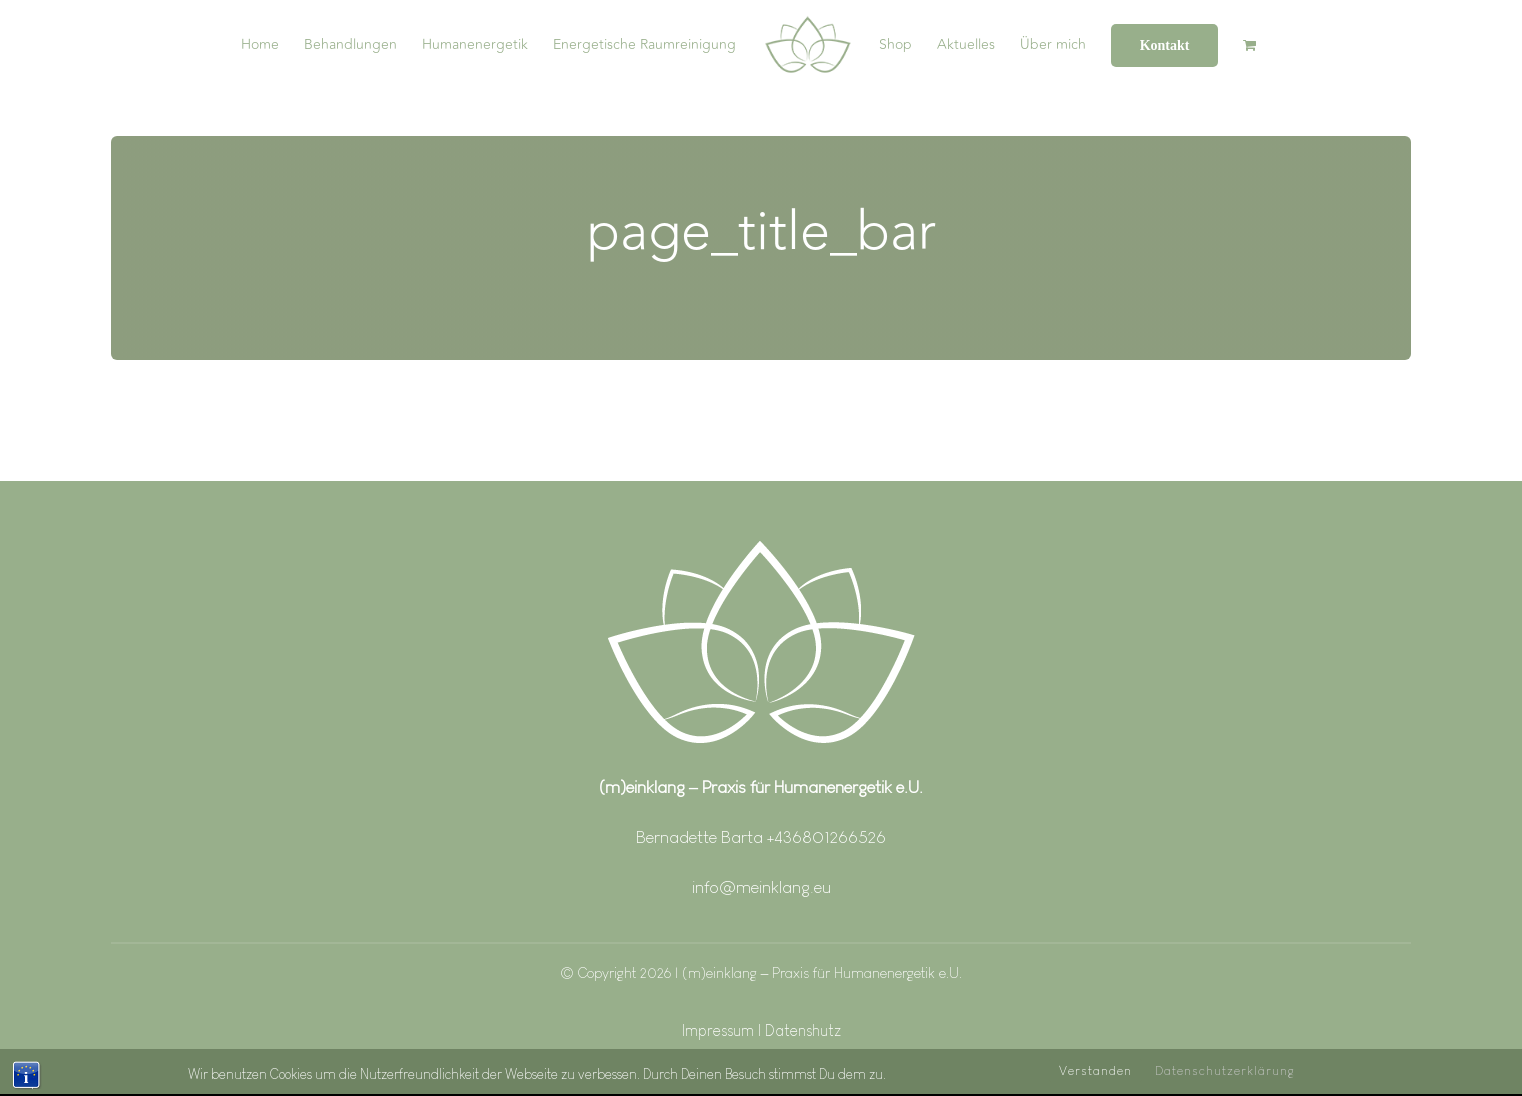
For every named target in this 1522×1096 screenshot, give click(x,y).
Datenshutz (803, 1030)
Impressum (720, 1030)
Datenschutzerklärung (1225, 1077)
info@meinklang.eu (761, 887)
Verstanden (1095, 1077)
